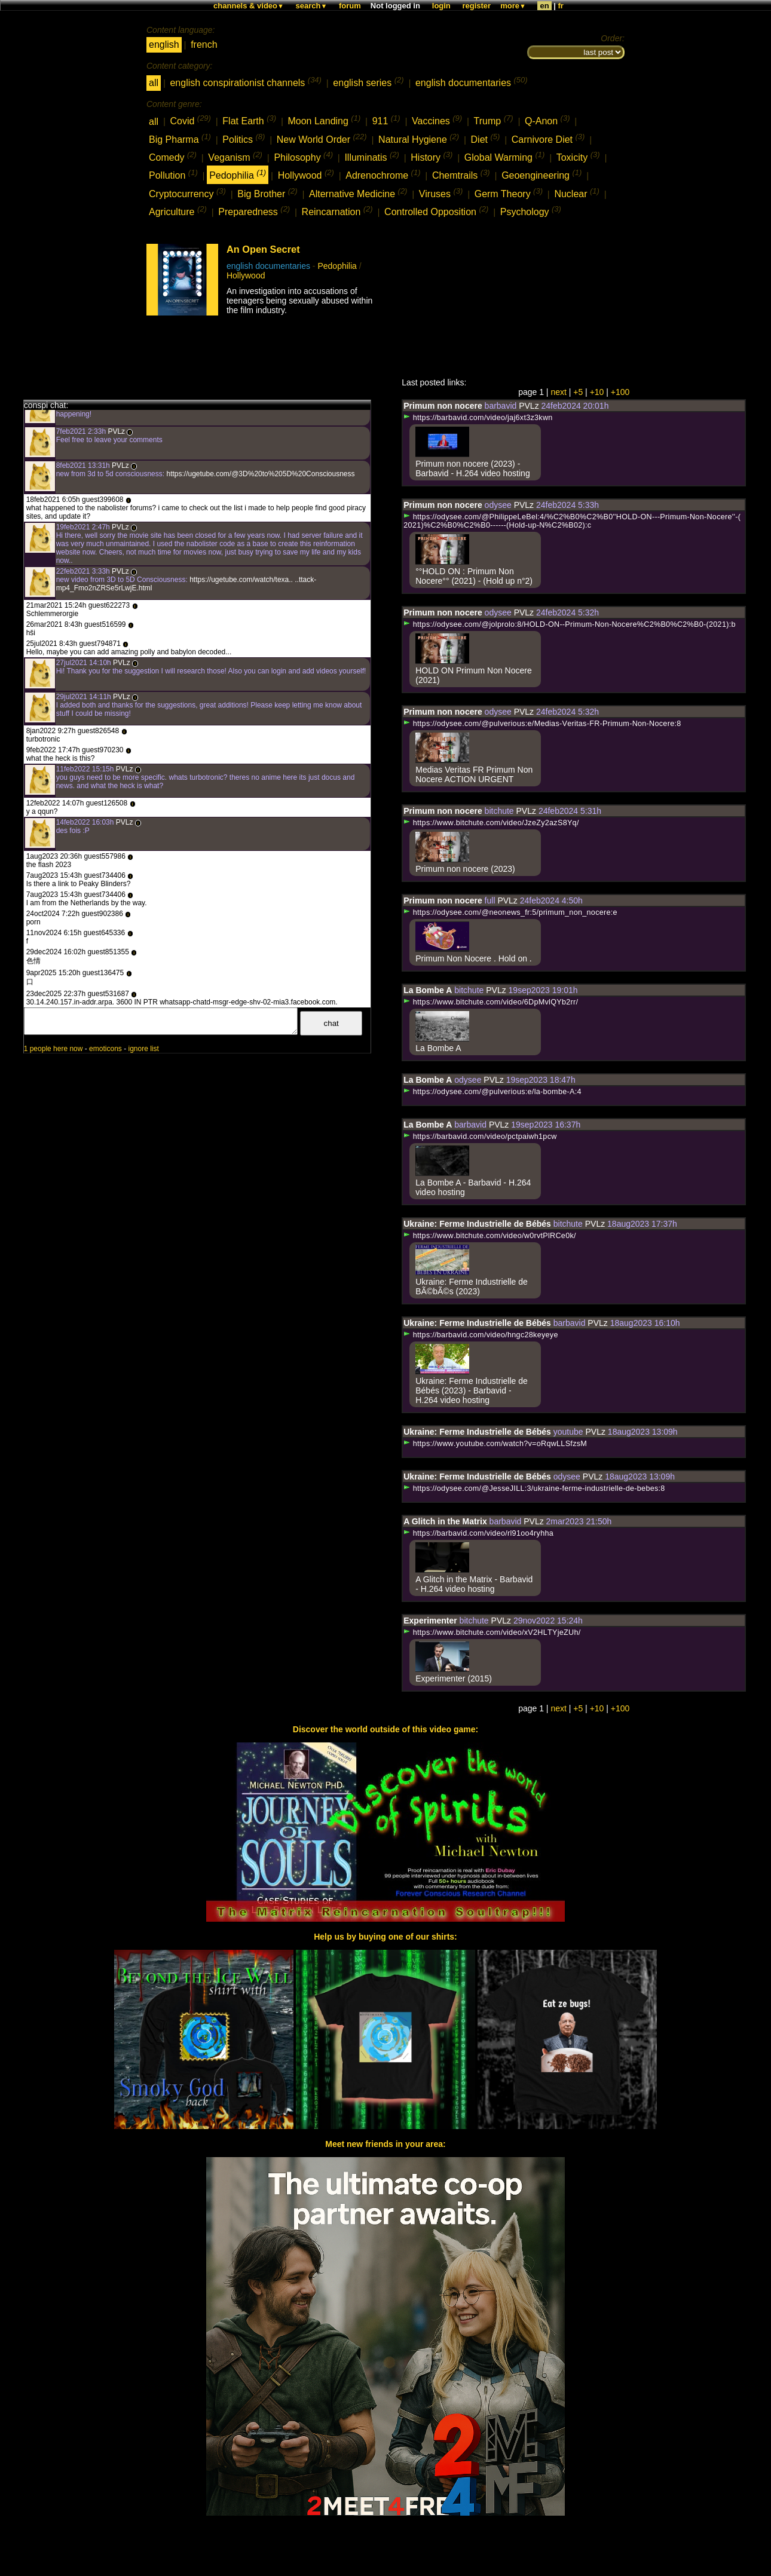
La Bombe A (427, 990)
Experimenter (430, 1620)
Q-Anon (547, 120)
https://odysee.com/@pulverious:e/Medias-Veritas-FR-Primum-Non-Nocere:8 (542, 723)
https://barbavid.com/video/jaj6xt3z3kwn (477, 417)
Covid (190, 120)
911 (386, 120)
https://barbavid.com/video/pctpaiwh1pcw (479, 1136)
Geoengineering (541, 174)
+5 (578, 392)
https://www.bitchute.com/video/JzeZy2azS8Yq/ (491, 823)
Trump (493, 120)
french (204, 44)
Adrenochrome (382, 174)
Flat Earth (249, 120)
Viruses (441, 192)
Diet (485, 138)
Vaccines (437, 120)
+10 (597, 392)
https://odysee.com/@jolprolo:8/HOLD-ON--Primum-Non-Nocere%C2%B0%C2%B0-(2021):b (569, 624)
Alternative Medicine (358, 192)
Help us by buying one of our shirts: (385, 1936)
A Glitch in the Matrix (445, 1521)
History (431, 156)
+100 (620, 392)
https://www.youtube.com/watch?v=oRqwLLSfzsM (495, 1443)
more (513, 5)
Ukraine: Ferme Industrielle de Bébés (477, 1224)
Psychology (530, 210)
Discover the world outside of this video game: (385, 1729)
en (544, 5)
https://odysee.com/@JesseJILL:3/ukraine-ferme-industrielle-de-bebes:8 (534, 1488)
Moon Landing (323, 120)
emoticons (105, 1049)
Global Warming (504, 156)
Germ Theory (509, 192)
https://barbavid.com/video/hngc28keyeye (480, 1335)
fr (561, 5)
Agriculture (178, 210)
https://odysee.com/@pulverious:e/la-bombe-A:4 (492, 1092)
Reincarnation (337, 210)
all (153, 83)
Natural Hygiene (418, 138)
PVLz (116, 431)
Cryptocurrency (187, 192)
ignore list (143, 1049)
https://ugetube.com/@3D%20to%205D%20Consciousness (259, 474)
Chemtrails (461, 174)
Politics (243, 138)
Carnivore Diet (548, 138)
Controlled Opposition (436, 210)
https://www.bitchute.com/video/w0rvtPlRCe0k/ (489, 1236)
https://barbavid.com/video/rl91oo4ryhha (478, 1533)
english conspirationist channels (245, 81)
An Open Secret (263, 249)
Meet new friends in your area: (385, 2144)
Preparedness (254, 210)
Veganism (235, 156)
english (164, 44)
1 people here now (53, 1049)
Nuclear (576, 192)
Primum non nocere (442, 406)
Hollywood (306, 174)
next (558, 392)
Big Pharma (180, 138)
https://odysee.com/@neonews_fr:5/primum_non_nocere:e (510, 912)
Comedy (173, 156)
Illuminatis (371, 156)
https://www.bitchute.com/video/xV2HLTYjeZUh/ (491, 1632)
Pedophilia (237, 174)
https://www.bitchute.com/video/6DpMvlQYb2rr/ (490, 1002)
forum (350, 5)
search (312, 5)
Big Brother (267, 192)
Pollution (173, 174)
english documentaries (471, 81)
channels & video (248, 5)
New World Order (322, 138)
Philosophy (303, 156)
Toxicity (578, 156)
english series (368, 81)
